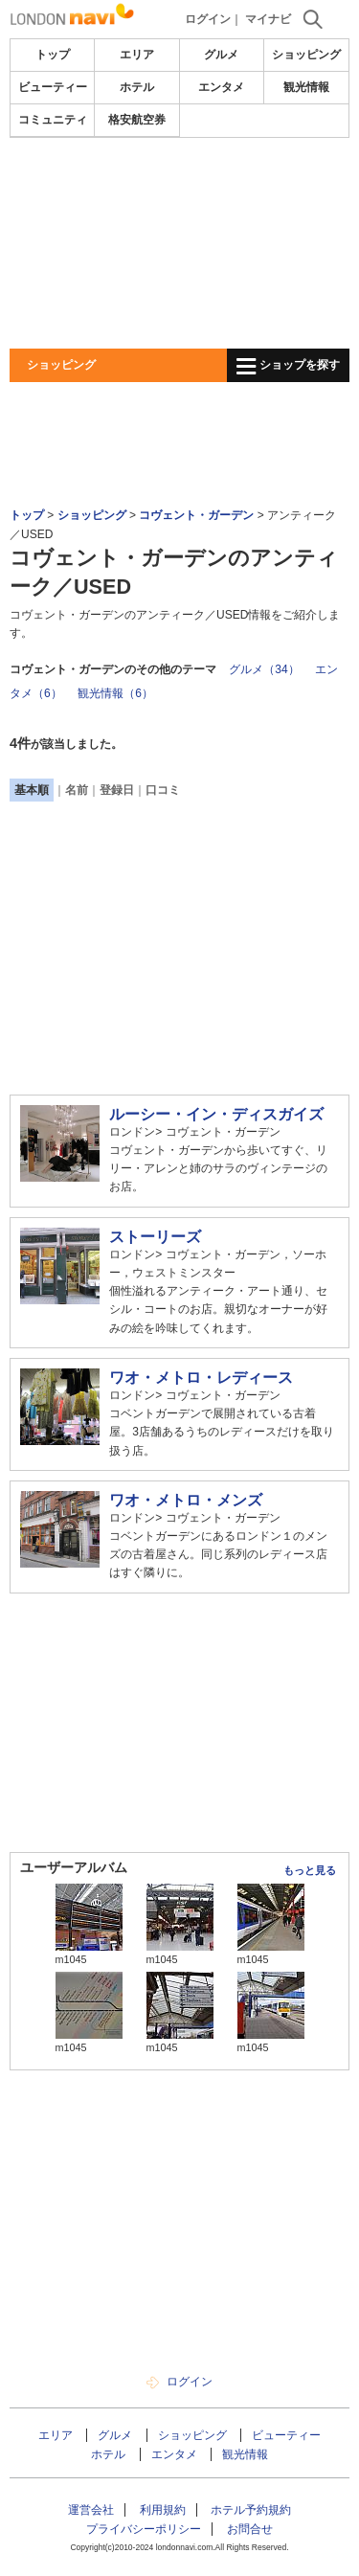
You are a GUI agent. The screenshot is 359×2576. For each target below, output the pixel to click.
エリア (137, 54)
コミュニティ (52, 119)
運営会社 (91, 2510)
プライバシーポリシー (143, 2529)
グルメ (221, 54)
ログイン (208, 19)
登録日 (117, 790)
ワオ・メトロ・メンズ (185, 1500)
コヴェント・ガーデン (196, 515)
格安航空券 (137, 119)
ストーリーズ (155, 1237)
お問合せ (250, 2529)
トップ (52, 54)
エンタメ (221, 87)
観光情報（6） (115, 693)
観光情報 (306, 87)
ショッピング (306, 54)
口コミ (163, 790)
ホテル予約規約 (251, 2510)
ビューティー (52, 87)
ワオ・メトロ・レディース (201, 1377)
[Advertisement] (179, 243)
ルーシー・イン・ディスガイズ (216, 1114)
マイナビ (268, 19)
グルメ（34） (264, 669)
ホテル (137, 87)
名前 (76, 790)
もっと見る (309, 1870)
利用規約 (163, 2510)
